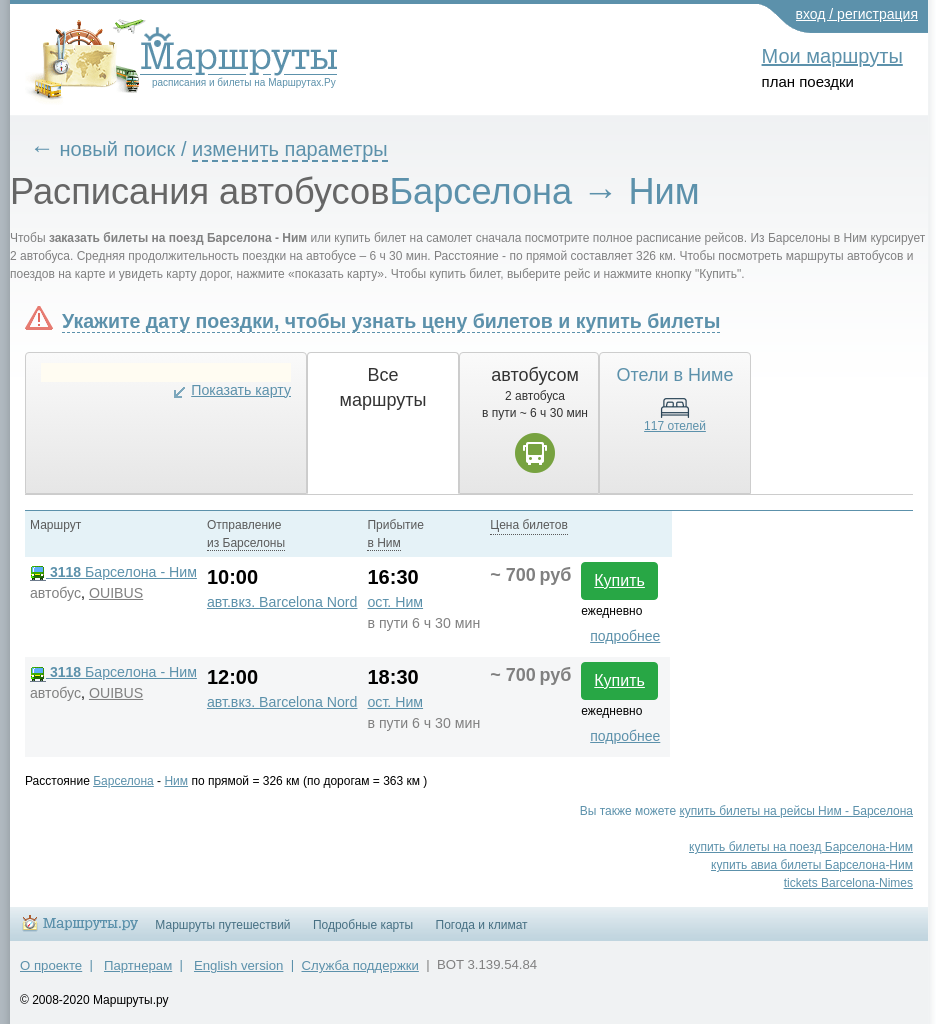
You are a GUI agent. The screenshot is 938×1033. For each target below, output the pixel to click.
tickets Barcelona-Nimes (848, 883)
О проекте (51, 965)
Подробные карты (363, 925)
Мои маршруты (832, 56)
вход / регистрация (857, 14)
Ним (176, 781)
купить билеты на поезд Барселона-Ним (801, 847)
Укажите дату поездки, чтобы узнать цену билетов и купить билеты (391, 321)
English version (238, 965)
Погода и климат (482, 925)
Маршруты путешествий (222, 925)
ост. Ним (395, 602)
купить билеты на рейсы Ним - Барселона (796, 811)
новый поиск (118, 149)
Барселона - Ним (113, 572)
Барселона (123, 781)
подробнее (625, 636)
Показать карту (241, 390)
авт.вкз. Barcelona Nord (282, 602)
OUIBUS (116, 593)
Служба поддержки (360, 965)
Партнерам (138, 965)
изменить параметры (290, 149)
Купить (619, 580)
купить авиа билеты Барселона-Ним (812, 865)
